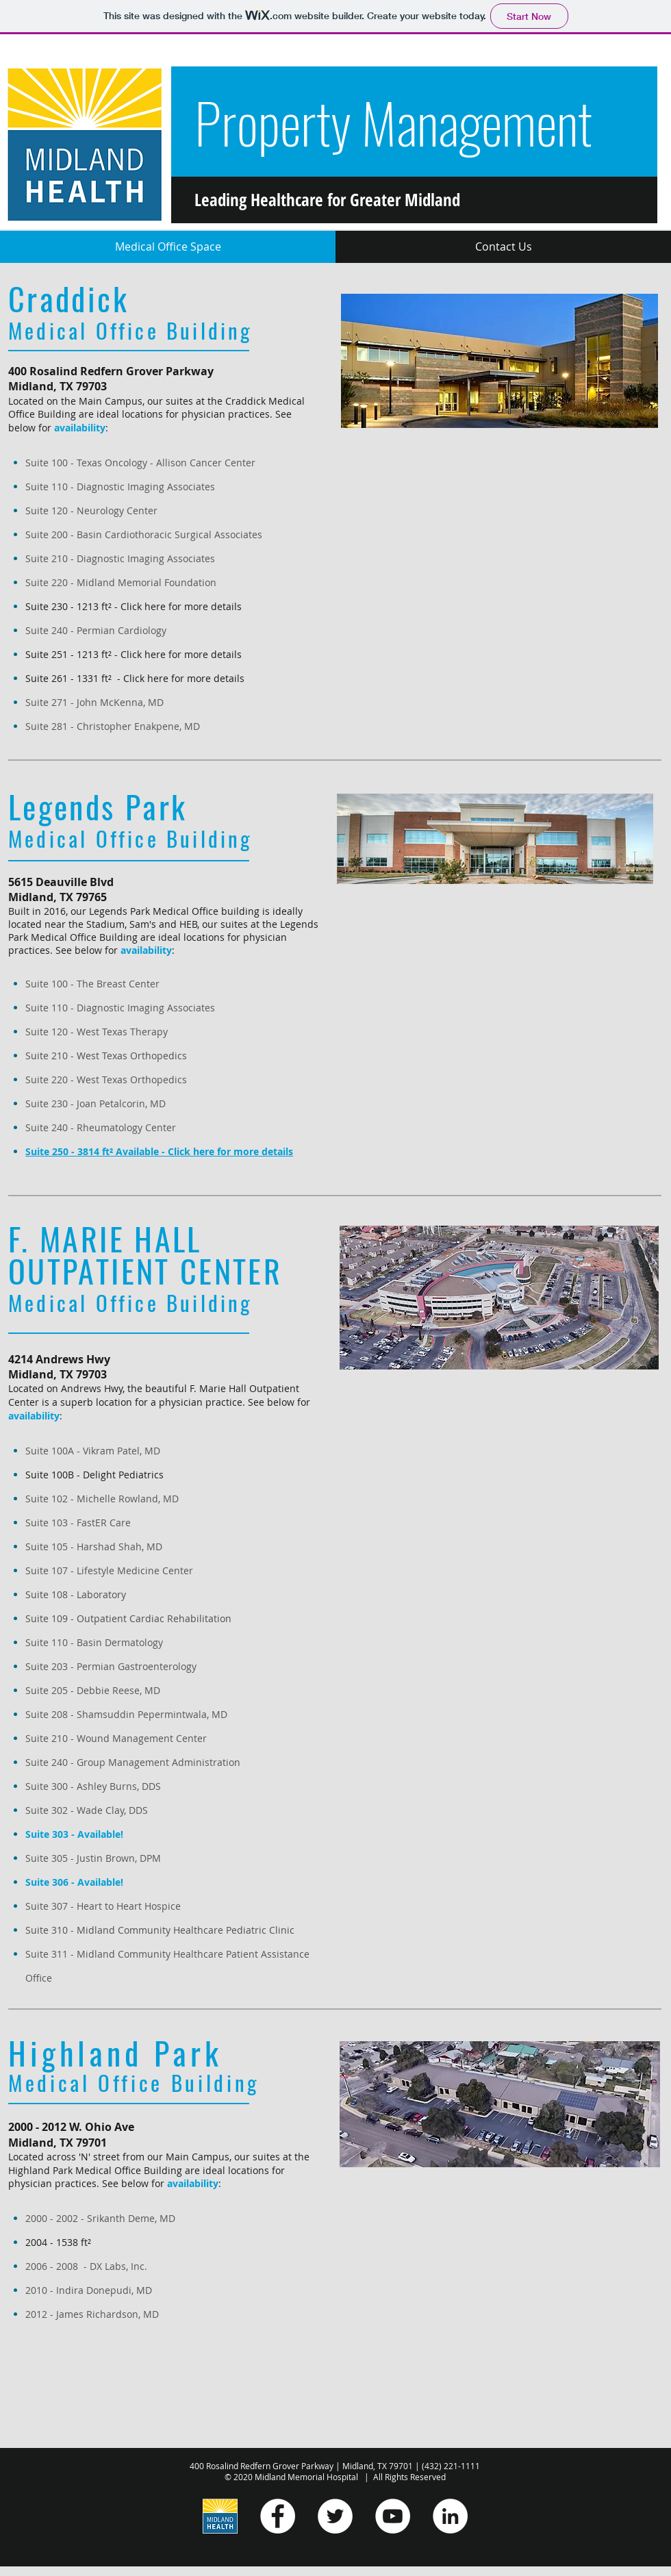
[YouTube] (392, 2516)
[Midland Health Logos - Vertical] (220, 2516)
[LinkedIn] (450, 2516)
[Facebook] (277, 2516)
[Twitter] (335, 2516)
